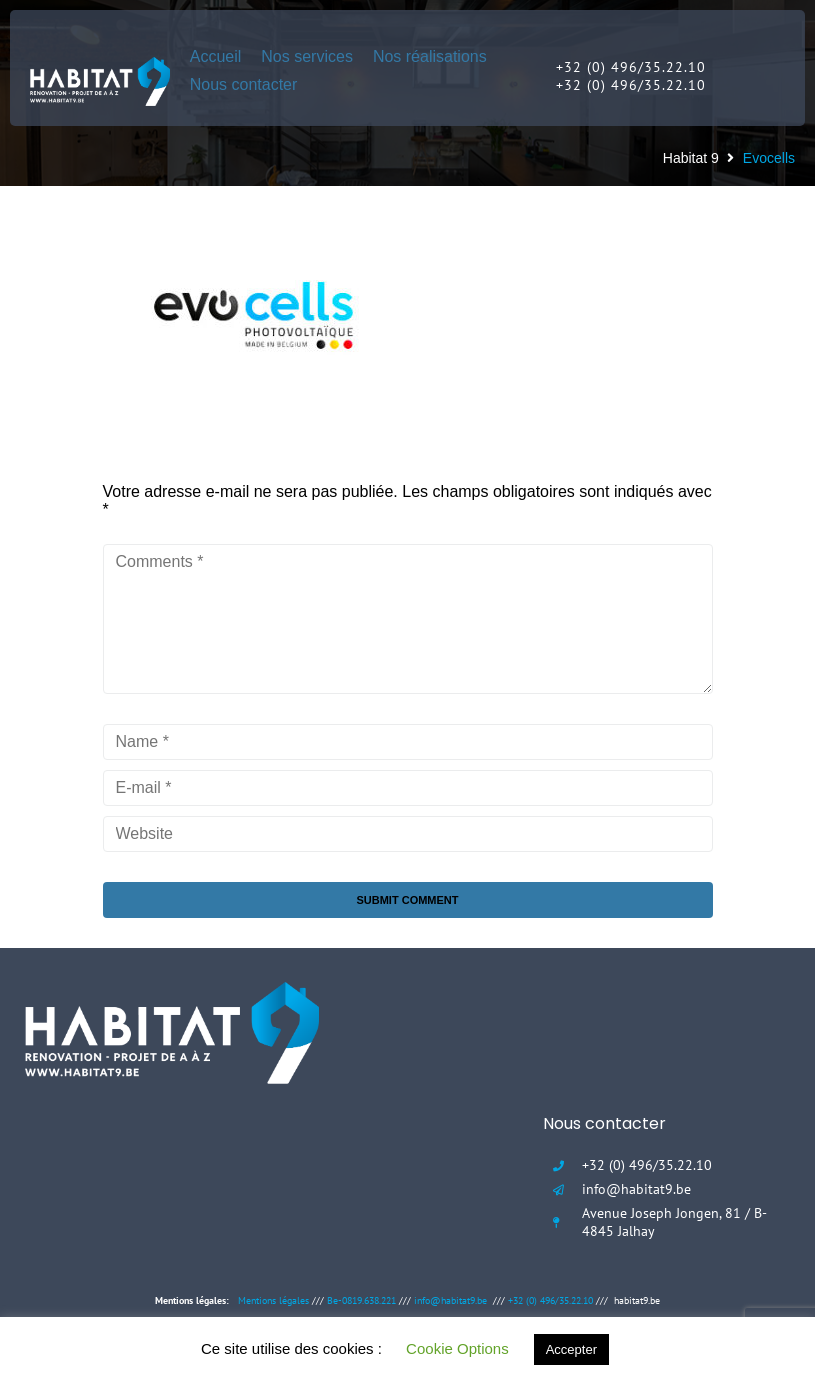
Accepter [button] (571, 1349)
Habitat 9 (691, 158)
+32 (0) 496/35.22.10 (550, 1300)
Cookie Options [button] (457, 1348)
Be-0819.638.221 (361, 1300)
